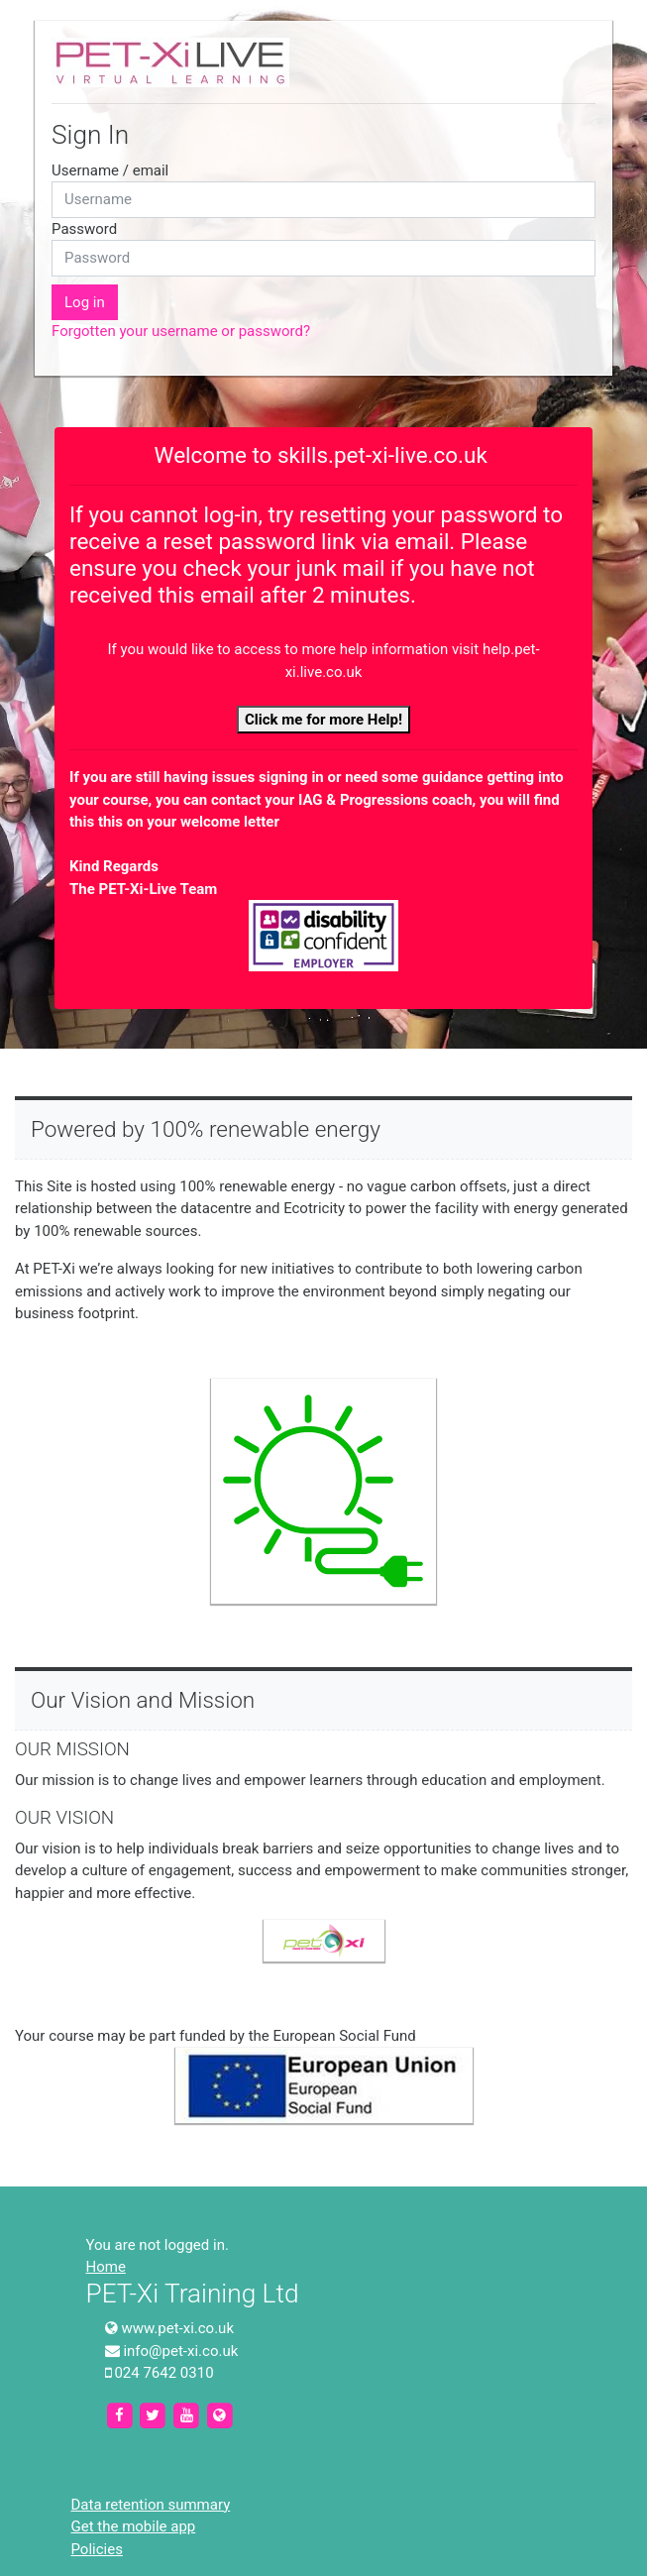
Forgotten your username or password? (181, 331)
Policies (97, 2549)
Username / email (110, 170)
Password (84, 229)
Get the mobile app (133, 2526)
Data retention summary (151, 2505)
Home (106, 2267)
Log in (84, 302)
